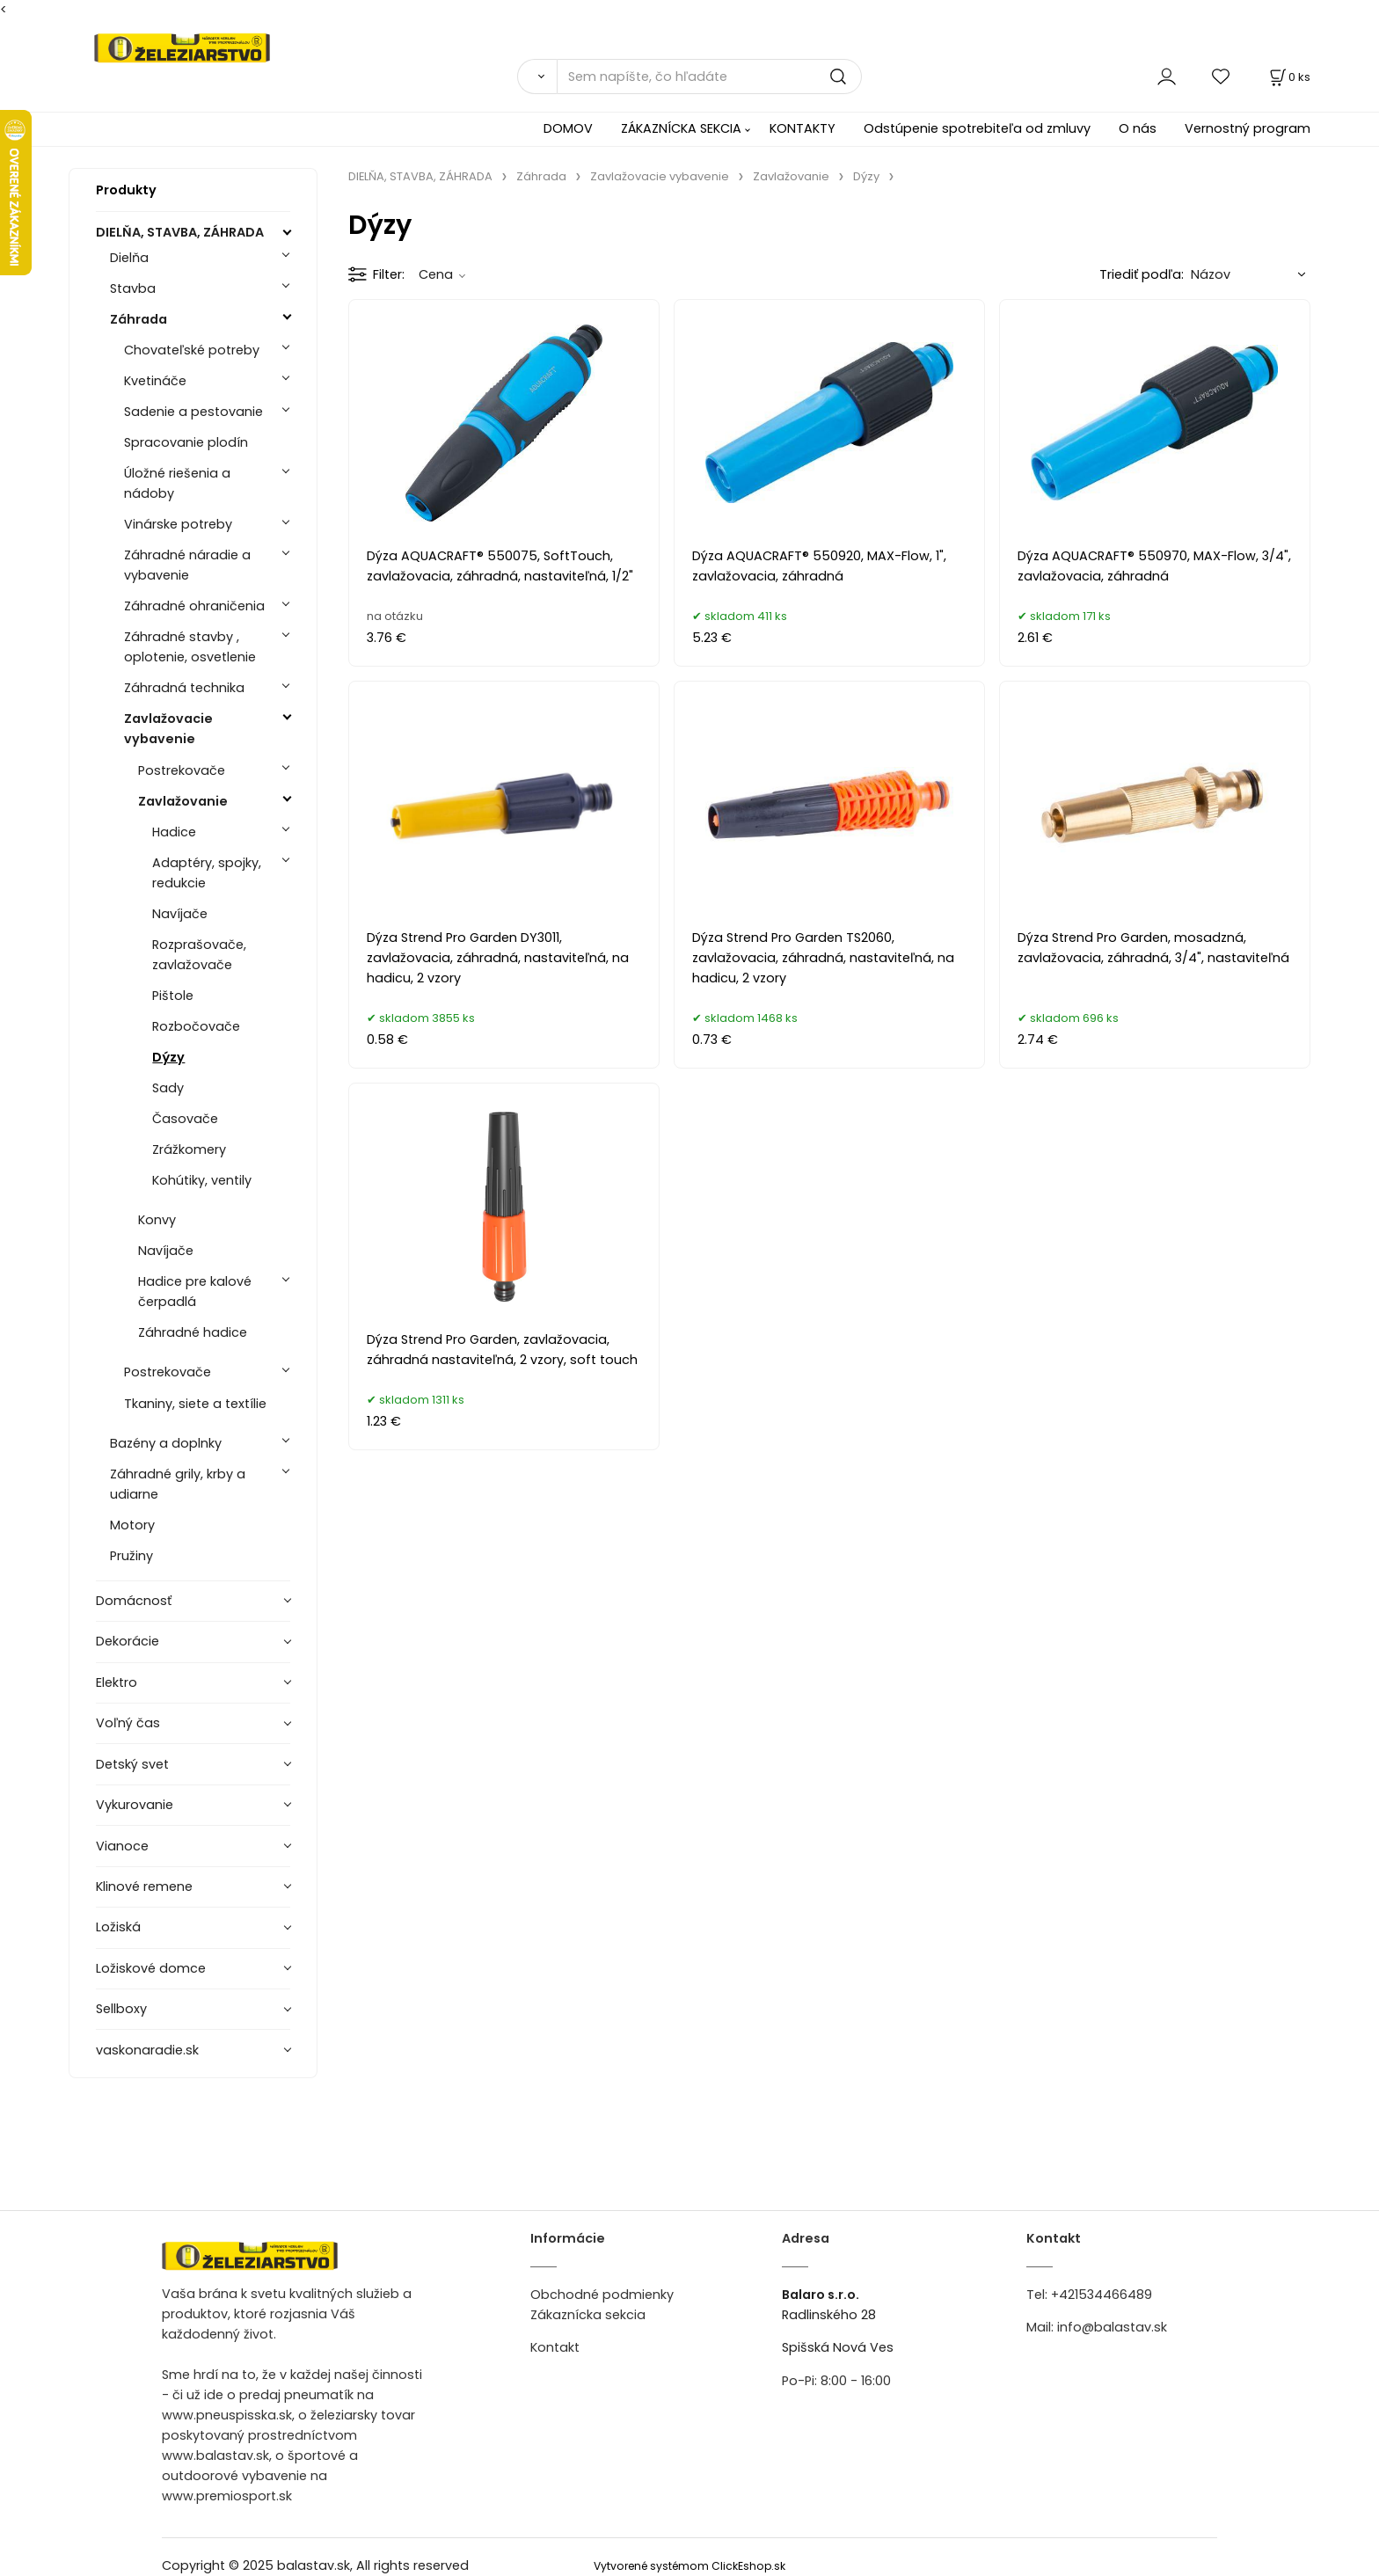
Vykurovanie (134, 1804)
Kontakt (555, 2347)
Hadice (174, 832)
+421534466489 (1101, 2294)
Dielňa (129, 257)
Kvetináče (155, 381)
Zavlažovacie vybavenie (168, 729)
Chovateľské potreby (191, 350)
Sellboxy (121, 2009)
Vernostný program (1247, 128)
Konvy (157, 1220)
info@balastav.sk (1112, 2327)
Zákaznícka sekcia (588, 2315)
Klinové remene (144, 1886)
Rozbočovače (196, 1026)
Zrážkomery (189, 1149)
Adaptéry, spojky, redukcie (206, 873)
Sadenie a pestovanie (193, 411)
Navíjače (180, 914)
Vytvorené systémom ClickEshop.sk (689, 2565)
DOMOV (568, 128)
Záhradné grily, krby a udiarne (177, 1484)
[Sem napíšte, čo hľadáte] (709, 76)
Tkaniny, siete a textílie (195, 1403)
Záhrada (138, 319)
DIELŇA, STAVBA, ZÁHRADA (180, 232)
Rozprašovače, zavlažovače (199, 955)
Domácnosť (133, 1600)
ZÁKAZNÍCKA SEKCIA (681, 128)
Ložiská (118, 1927)
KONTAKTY (802, 128)
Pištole (172, 995)
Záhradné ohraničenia (194, 606)
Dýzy (168, 1057)
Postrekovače (181, 770)
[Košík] (1288, 77)
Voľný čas (128, 1723)
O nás (1137, 128)
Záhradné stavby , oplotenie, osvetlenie (190, 647)
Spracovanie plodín (186, 442)
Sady (168, 1088)
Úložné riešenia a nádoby (177, 483)
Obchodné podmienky (602, 2294)
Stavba (133, 288)
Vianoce (122, 1846)
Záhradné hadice (192, 1332)
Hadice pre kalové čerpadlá (195, 1291)
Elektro (116, 1682)
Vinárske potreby (178, 524)
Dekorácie (127, 1641)
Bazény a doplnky (166, 1443)
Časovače (185, 1118)
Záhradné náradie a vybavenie (187, 565)
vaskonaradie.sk (147, 2050)
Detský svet (132, 1764)
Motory (132, 1525)
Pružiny (131, 1556)
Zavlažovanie (183, 801)
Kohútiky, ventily (202, 1180)
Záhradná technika (184, 688)
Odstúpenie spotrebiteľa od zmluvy (977, 128)
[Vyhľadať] (537, 76)
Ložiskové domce (151, 1968)
